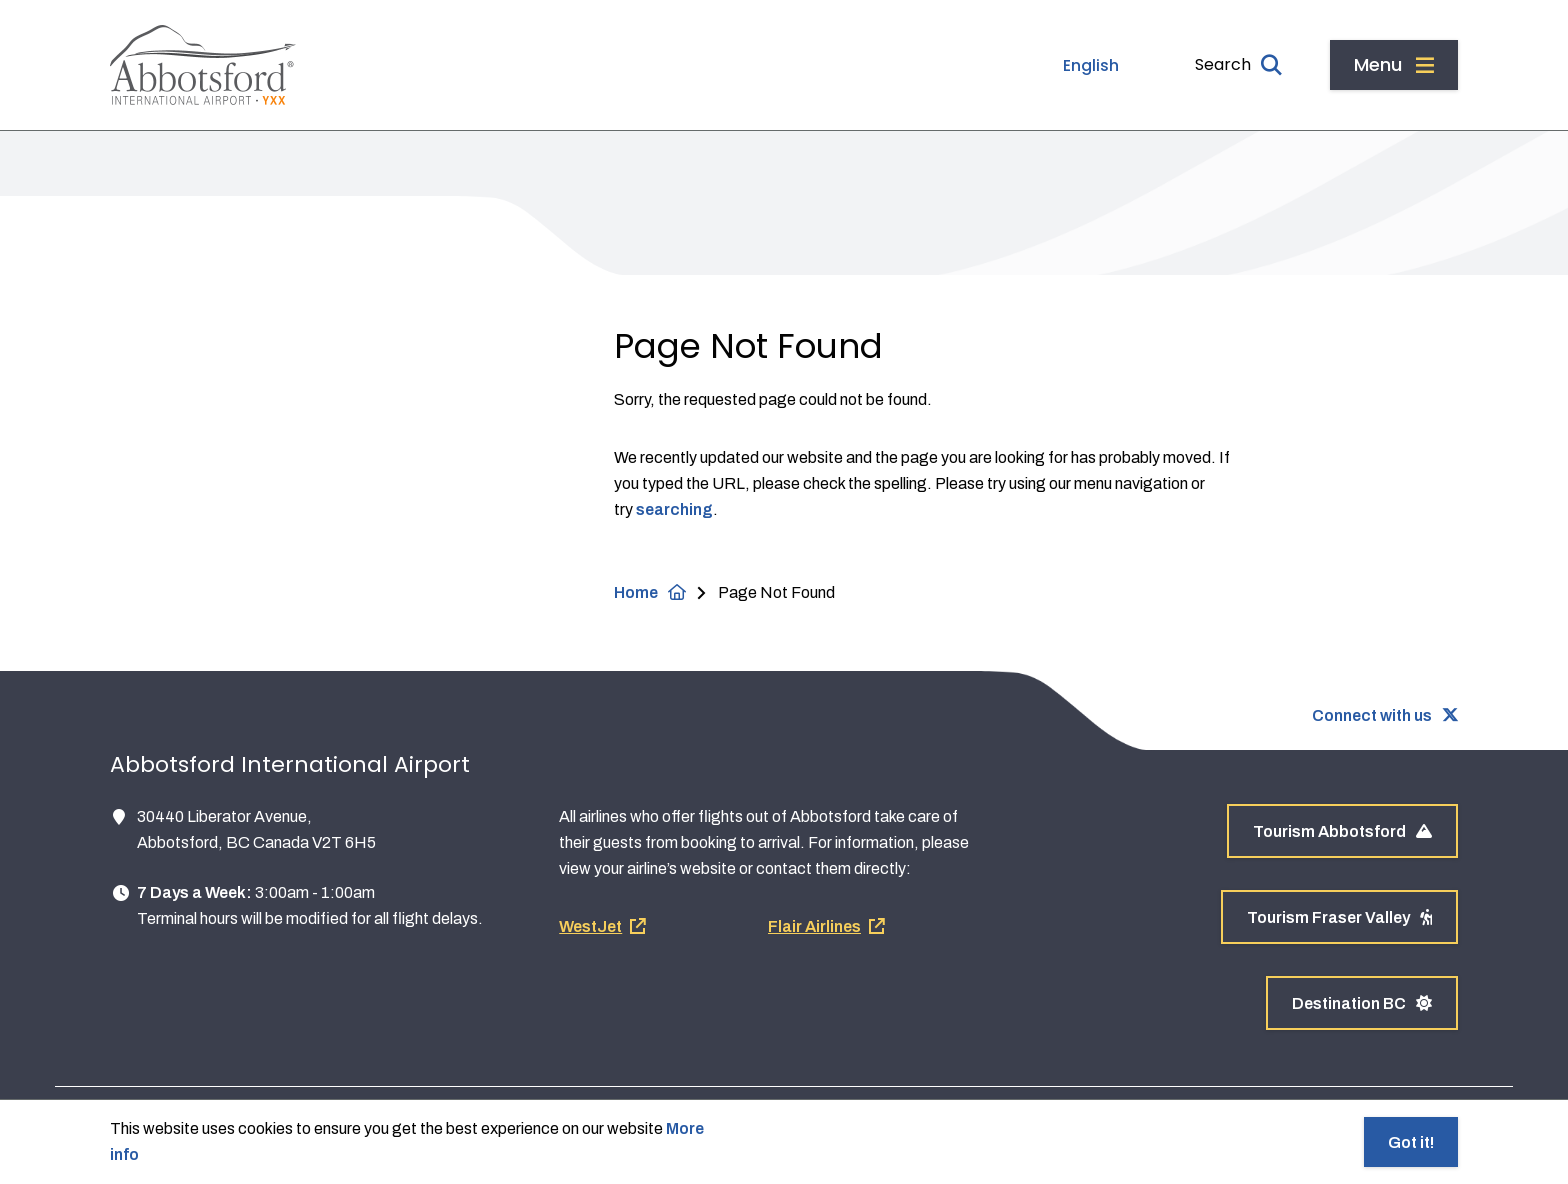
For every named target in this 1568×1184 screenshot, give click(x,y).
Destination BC (1362, 1003)
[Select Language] (1047, 65)
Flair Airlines (814, 926)
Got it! (1411, 1142)
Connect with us (1372, 715)
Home (636, 592)
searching (674, 509)
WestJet (590, 926)
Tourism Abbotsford (1342, 831)
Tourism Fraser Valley (1339, 917)
